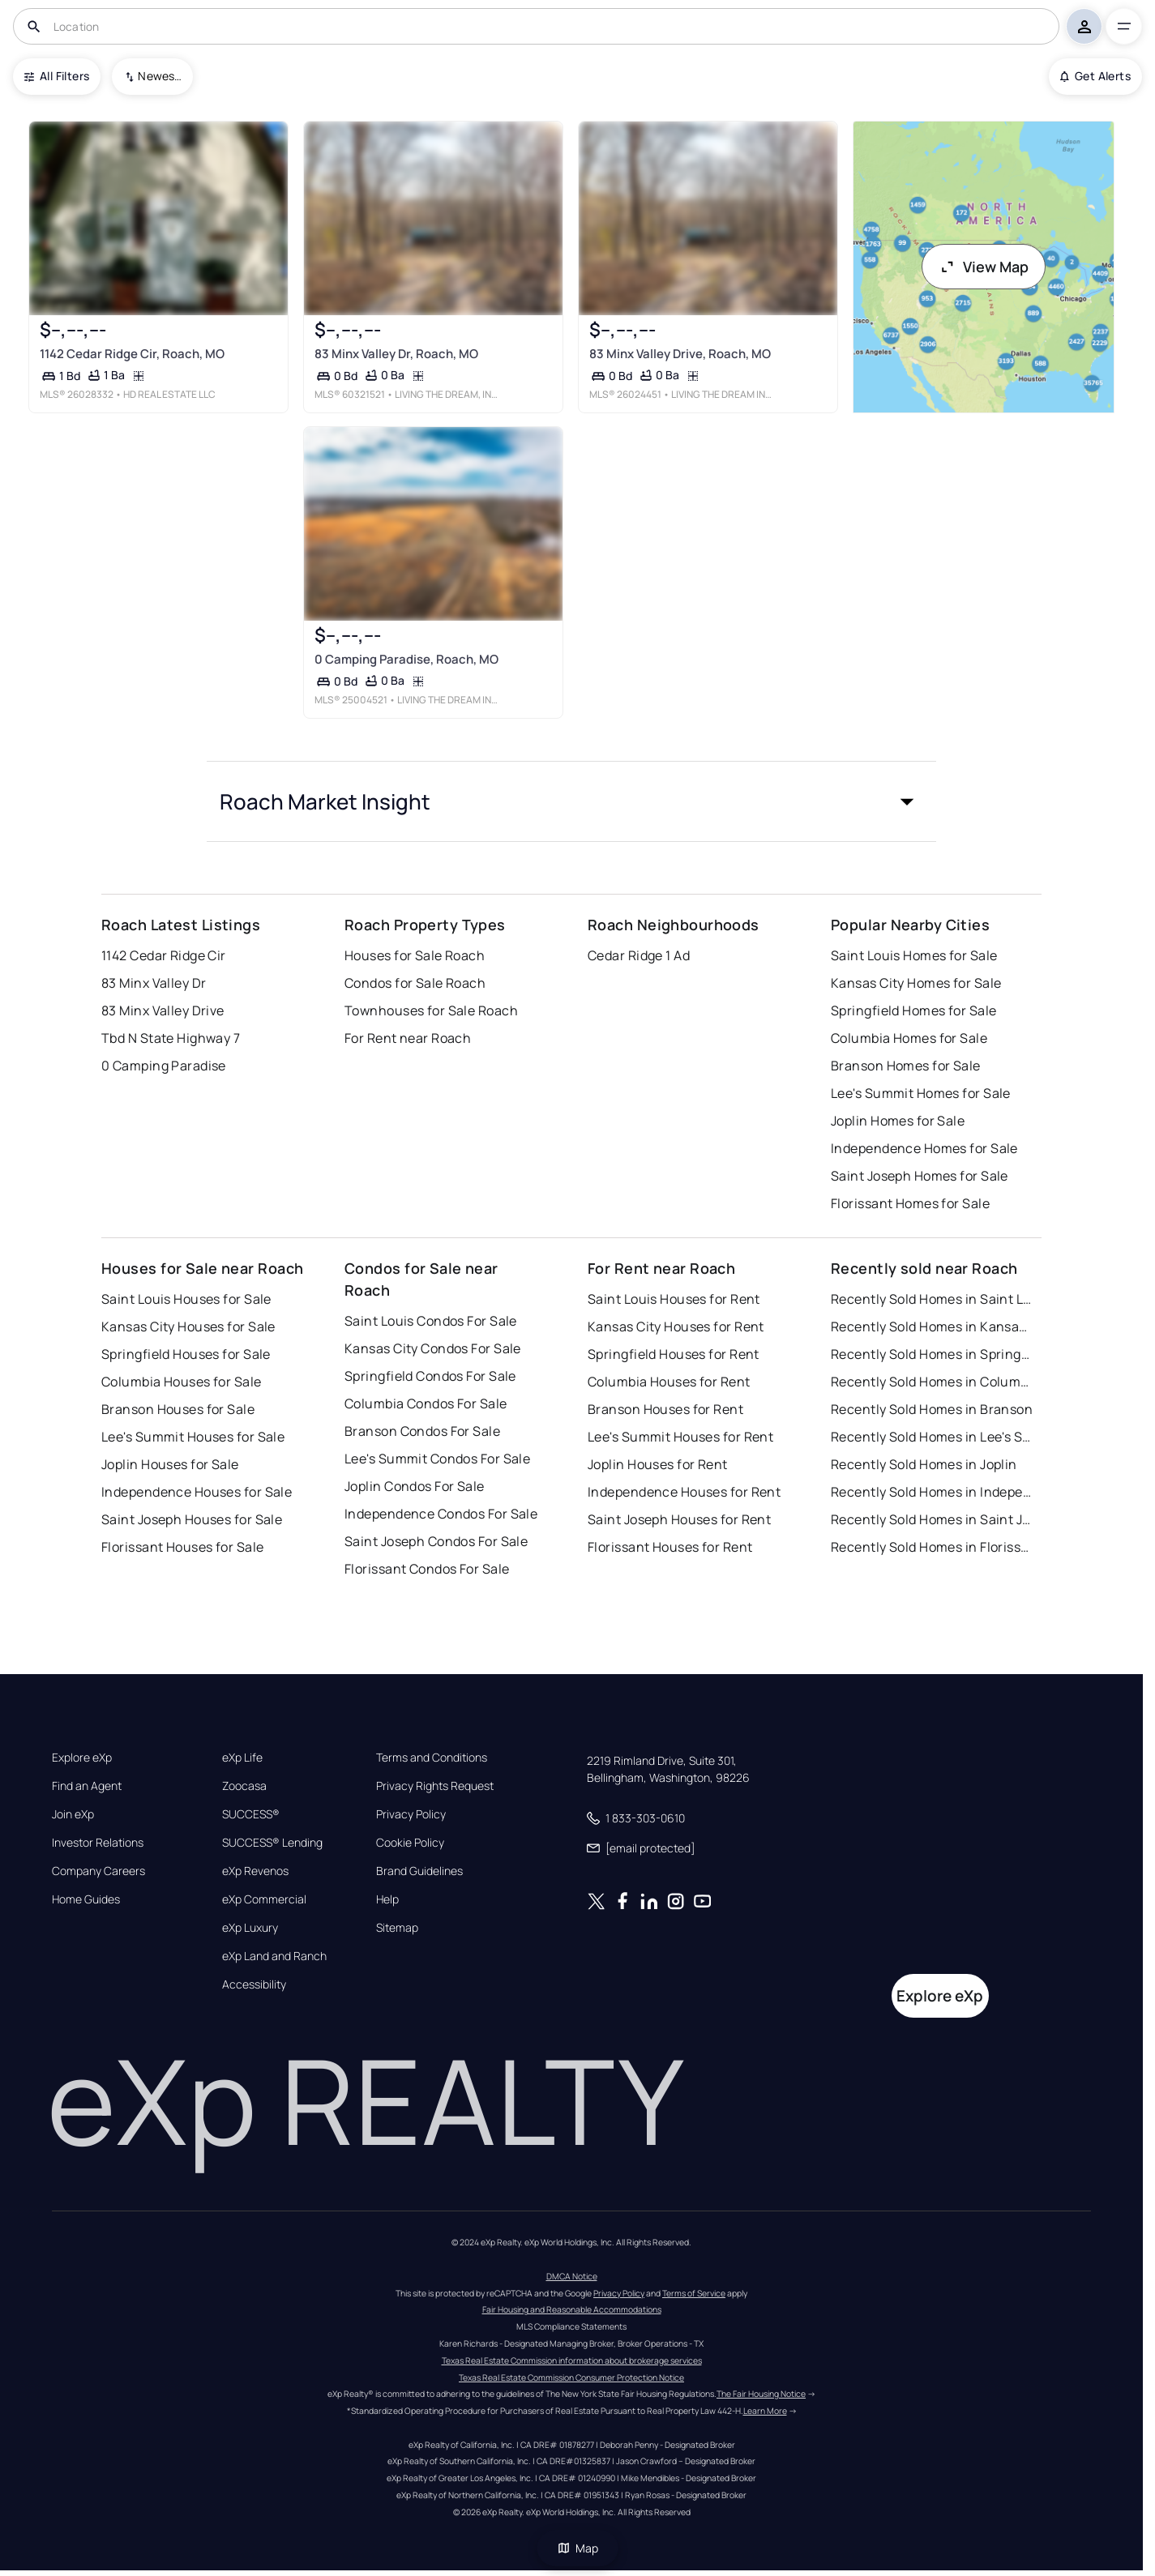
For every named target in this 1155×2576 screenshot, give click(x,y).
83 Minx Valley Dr (153, 983)
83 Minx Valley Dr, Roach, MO (396, 353)
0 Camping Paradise (163, 1065)
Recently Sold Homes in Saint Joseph (932, 1519)
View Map (984, 266)
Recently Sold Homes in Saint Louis (932, 1299)
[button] (571, 801)
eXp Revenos (255, 1871)
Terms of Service (693, 2293)
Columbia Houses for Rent (669, 1382)
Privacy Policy (411, 1814)
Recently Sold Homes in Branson (932, 1409)
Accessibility (254, 1984)
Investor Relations (97, 1842)
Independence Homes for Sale (924, 1148)
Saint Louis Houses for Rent (674, 1299)
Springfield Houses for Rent (673, 1354)
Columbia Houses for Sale (181, 1382)
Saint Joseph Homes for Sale (919, 1176)
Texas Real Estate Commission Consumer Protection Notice (571, 2377)
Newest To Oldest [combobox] (160, 75)
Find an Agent (87, 1786)
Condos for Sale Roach (415, 983)
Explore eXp (82, 1757)
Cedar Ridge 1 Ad (639, 955)
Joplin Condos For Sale (414, 1486)
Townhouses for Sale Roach (431, 1010)
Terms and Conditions (431, 1757)
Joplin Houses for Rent (658, 1464)
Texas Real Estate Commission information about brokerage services (572, 2360)
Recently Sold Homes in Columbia (932, 1382)
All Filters (56, 75)
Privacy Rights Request (435, 1786)
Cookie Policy (410, 1842)
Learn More (765, 2410)
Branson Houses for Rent (665, 1409)
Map (578, 2548)
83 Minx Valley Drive (163, 1010)
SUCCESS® (251, 1814)
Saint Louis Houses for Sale (186, 1299)
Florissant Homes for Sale (910, 1203)
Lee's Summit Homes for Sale (921, 1093)
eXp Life (242, 1757)
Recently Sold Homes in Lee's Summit (932, 1437)
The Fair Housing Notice (761, 2393)
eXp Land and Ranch (274, 1956)
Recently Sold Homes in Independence (932, 1492)
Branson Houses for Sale (178, 1409)
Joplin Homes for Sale (898, 1121)
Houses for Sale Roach (414, 955)
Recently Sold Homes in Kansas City (932, 1326)
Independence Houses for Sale (196, 1492)
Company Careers (98, 1871)
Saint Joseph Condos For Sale (436, 1541)
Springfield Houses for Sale (186, 1354)
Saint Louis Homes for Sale (914, 955)
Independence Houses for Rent (684, 1492)
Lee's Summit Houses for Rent (680, 1437)
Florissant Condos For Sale (426, 1569)
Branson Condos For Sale (422, 1431)
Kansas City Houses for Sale (188, 1326)
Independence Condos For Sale (440, 1514)
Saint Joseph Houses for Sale (191, 1519)
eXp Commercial (264, 1899)
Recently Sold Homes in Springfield (932, 1354)
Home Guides (86, 1899)
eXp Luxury (250, 1927)
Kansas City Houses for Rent (676, 1326)
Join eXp (73, 1814)
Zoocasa (244, 1786)
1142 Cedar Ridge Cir (163, 955)
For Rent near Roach (407, 1038)
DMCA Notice (571, 2276)
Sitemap (397, 1927)
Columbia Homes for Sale (909, 1038)
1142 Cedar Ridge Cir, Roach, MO (132, 353)
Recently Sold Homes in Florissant (932, 1547)
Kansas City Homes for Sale (916, 983)
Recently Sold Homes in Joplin (924, 1464)
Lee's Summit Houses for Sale (192, 1437)
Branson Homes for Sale (906, 1065)
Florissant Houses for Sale (182, 1547)
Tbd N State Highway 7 (170, 1038)
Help (387, 1899)
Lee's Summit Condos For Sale (437, 1458)
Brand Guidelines (419, 1871)
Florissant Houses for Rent (670, 1547)
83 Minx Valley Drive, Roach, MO (680, 353)
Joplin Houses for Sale (170, 1464)
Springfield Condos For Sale (430, 1376)
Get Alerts (1095, 75)
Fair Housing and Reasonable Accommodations (571, 2309)
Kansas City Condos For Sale (432, 1348)
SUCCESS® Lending (272, 1842)
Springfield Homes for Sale (913, 1010)
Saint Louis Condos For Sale (430, 1321)
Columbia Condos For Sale (425, 1403)
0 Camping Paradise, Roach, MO (406, 659)
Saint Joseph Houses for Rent (679, 1519)
